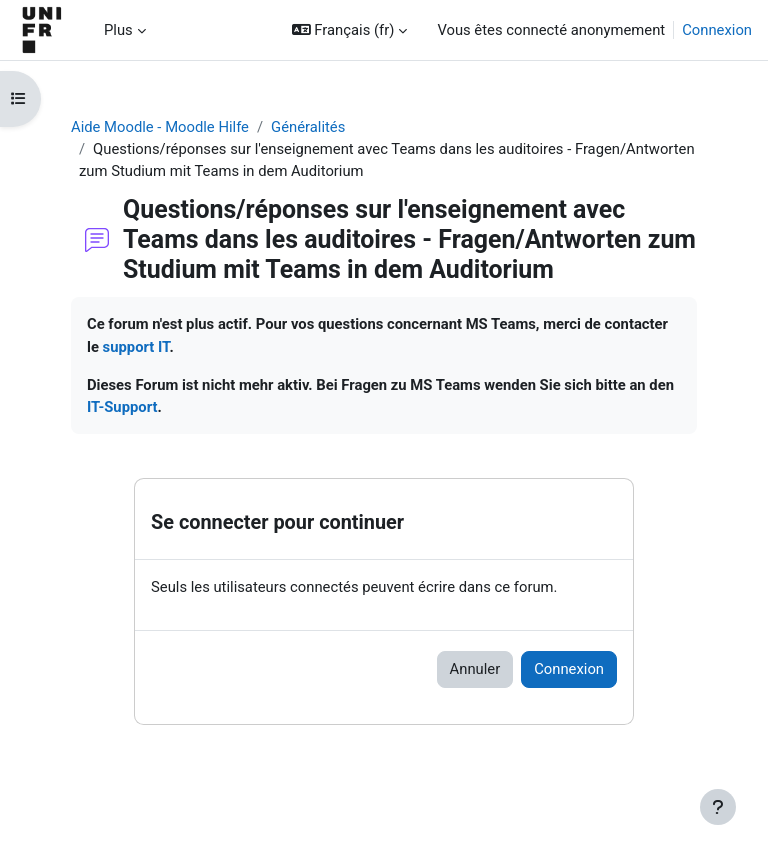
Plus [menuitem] (118, 30)
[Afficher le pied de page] (718, 807)
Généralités (308, 127)
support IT (136, 347)
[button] (350, 30)
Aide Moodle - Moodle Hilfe (160, 127)
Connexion (717, 30)
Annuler (475, 669)
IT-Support (122, 407)
